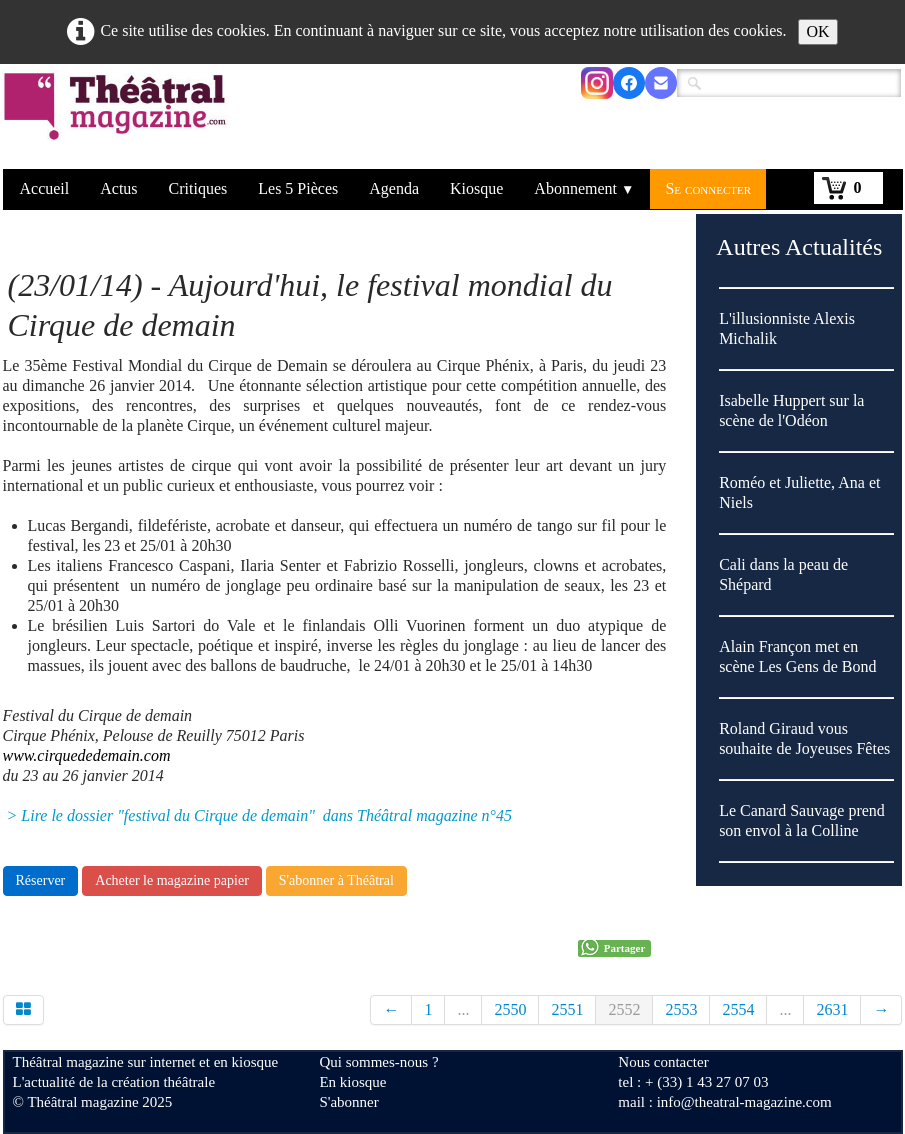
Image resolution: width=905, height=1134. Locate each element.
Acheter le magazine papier (172, 880)
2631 (832, 1009)
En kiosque (352, 1082)
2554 (738, 1009)
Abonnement (584, 188)
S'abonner (348, 1102)
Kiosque (476, 188)
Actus (118, 188)
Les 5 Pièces (298, 188)
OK (817, 31)
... (463, 1009)
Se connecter (708, 188)
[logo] (118, 119)
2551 (567, 1009)
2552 (624, 1009)
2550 (510, 1009)
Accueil (45, 188)
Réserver (41, 880)
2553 (681, 1009)
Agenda (394, 188)
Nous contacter (663, 1062)
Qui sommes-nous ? (378, 1062)
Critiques (198, 188)
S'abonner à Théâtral (336, 880)
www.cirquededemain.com (87, 755)
